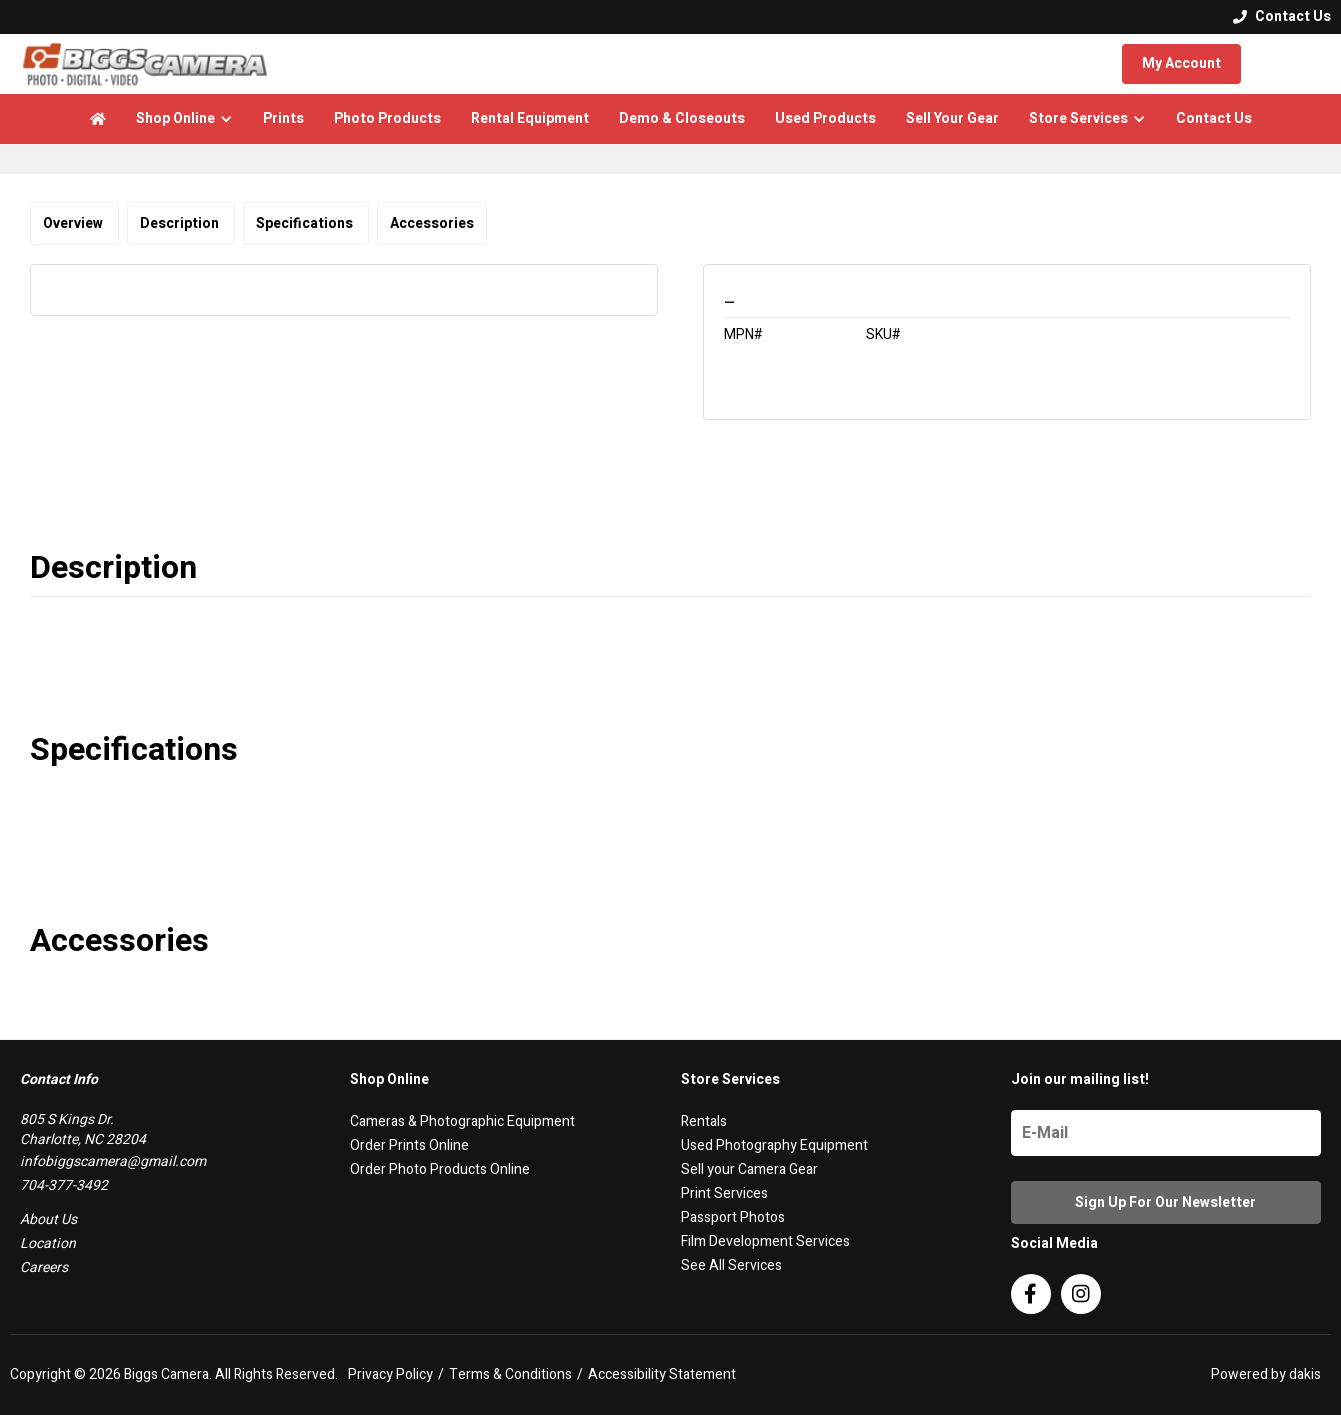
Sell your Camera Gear (749, 1169)
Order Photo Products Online (440, 1169)
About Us (48, 1219)
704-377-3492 (64, 1185)
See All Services (731, 1265)
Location (48, 1243)
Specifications (306, 223)
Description (181, 223)
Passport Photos (733, 1217)
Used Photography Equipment (774, 1145)
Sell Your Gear (952, 118)
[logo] (145, 64)
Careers (44, 1267)
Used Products (825, 118)
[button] (184, 119)
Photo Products (387, 118)
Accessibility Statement (662, 1375)
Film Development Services (765, 1241)
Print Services (724, 1193)
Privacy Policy (390, 1375)
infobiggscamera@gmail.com (113, 1161)
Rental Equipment (530, 118)
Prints (283, 118)
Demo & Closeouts (682, 118)
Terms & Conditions (510, 1375)
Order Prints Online (409, 1145)
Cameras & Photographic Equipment (462, 1121)
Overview (74, 223)
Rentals (704, 1121)
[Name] (1166, 1133)
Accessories (432, 223)
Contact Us (1214, 118)
